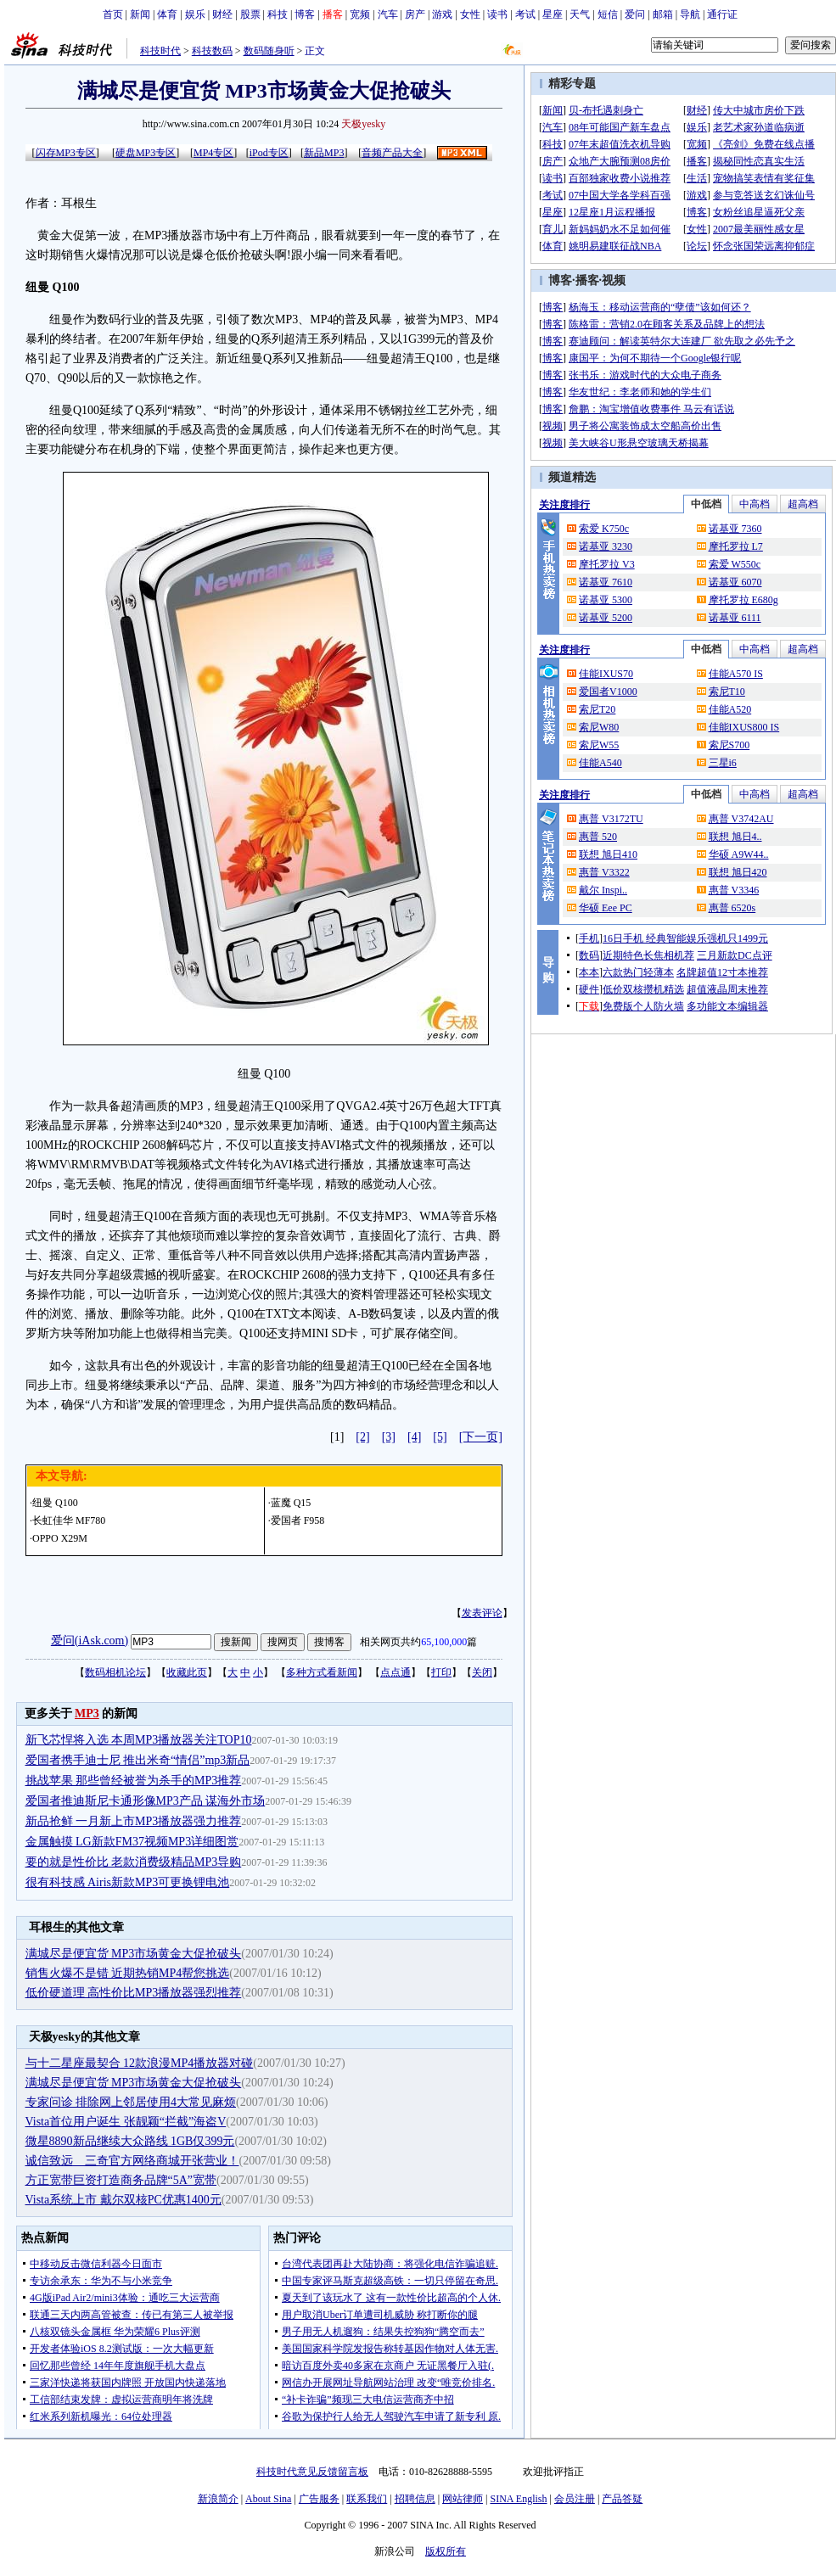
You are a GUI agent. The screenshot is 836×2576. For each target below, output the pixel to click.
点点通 (395, 1672)
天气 (579, 14)
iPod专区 (269, 153)
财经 (222, 14)
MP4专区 (213, 153)
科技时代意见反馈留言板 (312, 2472)
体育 (167, 14)
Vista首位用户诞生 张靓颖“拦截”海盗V (126, 2121)
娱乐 (195, 14)
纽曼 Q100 (55, 1503)
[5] (439, 1437)
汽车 (388, 14)
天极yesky (363, 124)
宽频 (360, 14)
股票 (250, 14)
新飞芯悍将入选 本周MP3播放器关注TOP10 (138, 1739)
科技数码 (212, 51)
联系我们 (366, 2499)
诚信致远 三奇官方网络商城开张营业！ (132, 2160)
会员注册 (574, 2499)
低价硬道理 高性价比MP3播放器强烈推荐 (133, 1992)
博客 (305, 14)
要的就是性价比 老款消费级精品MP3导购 (133, 1862)
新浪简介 (218, 2499)
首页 (113, 14)
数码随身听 (269, 51)
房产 (415, 14)
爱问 (635, 14)
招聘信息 (415, 2499)
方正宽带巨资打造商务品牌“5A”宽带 (121, 2180)
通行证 (722, 14)
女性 (470, 14)
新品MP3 (324, 153)
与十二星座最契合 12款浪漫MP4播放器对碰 (139, 2063)
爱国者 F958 (298, 1520)
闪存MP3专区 (66, 153)
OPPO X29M (59, 1538)
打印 (441, 1672)
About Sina (268, 2499)
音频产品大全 (392, 153)
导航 (690, 14)
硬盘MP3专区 (145, 153)
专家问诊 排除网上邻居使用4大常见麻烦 (131, 2102)
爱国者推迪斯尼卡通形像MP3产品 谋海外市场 (145, 1801)
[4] (414, 1437)
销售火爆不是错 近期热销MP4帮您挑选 (127, 1973)
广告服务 (319, 2499)
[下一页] (480, 1437)
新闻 (140, 14)
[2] (362, 1437)
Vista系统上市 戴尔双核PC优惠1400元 (123, 2199)
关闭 (482, 1672)
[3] (389, 1437)
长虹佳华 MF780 (68, 1520)
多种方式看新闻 (321, 1672)
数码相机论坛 (115, 1672)
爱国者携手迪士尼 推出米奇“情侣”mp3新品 (137, 1760)
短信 (608, 14)
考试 (525, 14)
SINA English (518, 2499)
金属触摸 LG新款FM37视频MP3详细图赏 (132, 1841)
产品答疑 (622, 2499)
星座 (552, 14)
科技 (277, 14)
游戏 (442, 14)
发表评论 (482, 1613)
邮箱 (663, 14)
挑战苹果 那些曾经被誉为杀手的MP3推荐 (133, 1780)
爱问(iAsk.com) (89, 1640)
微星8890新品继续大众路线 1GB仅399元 (130, 2141)
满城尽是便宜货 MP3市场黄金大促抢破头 (133, 1953)
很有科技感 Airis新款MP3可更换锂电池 (127, 1882)
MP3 (87, 1713)
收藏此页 (186, 1672)
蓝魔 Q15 (291, 1503)
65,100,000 (444, 1642)
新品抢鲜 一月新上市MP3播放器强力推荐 (133, 1821)
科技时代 (160, 51)
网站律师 (462, 2499)
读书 (497, 14)
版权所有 (445, 2551)
